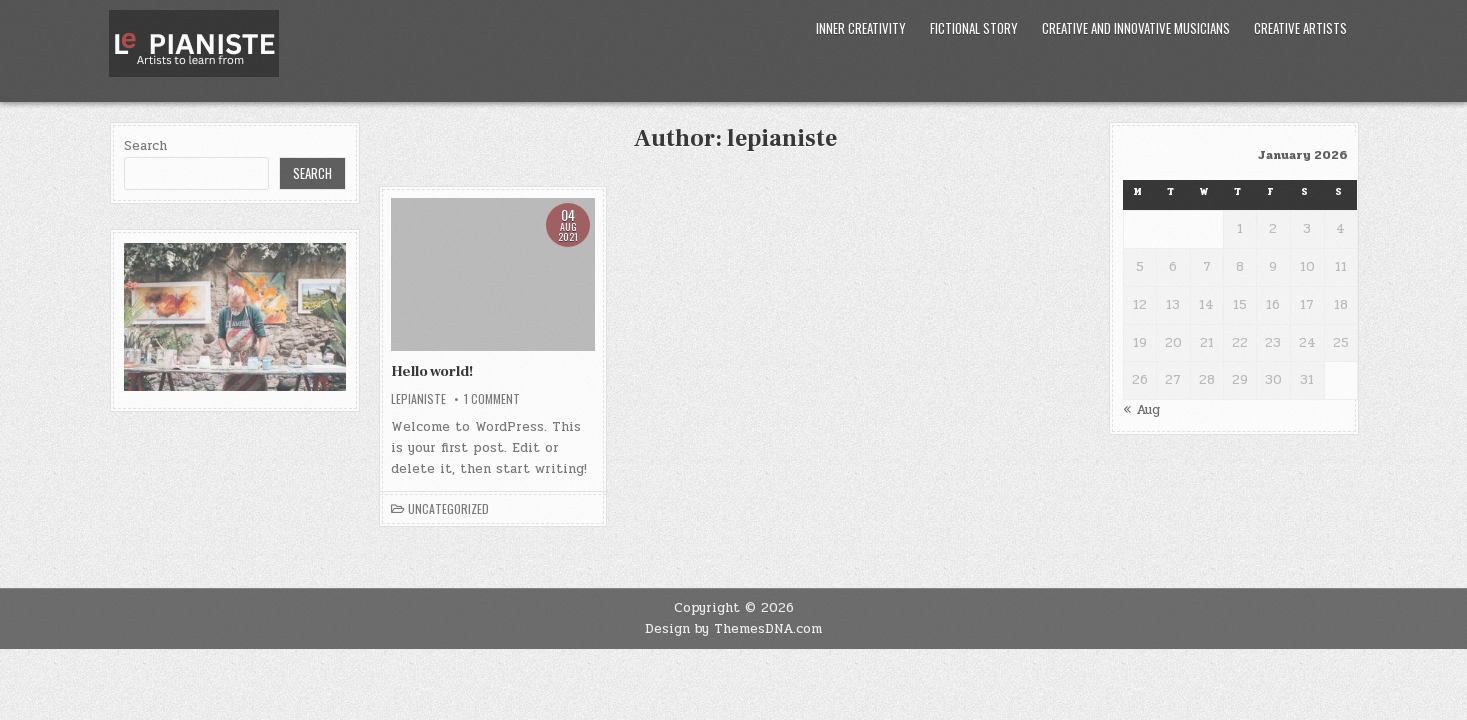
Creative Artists (1300, 28)
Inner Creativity (861, 28)
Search (145, 146)
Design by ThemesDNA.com (733, 629)
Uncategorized (448, 509)
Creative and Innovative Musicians (1136, 28)
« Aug (1141, 410)
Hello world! (432, 371)
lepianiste (418, 399)
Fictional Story (974, 28)
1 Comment (492, 399)
